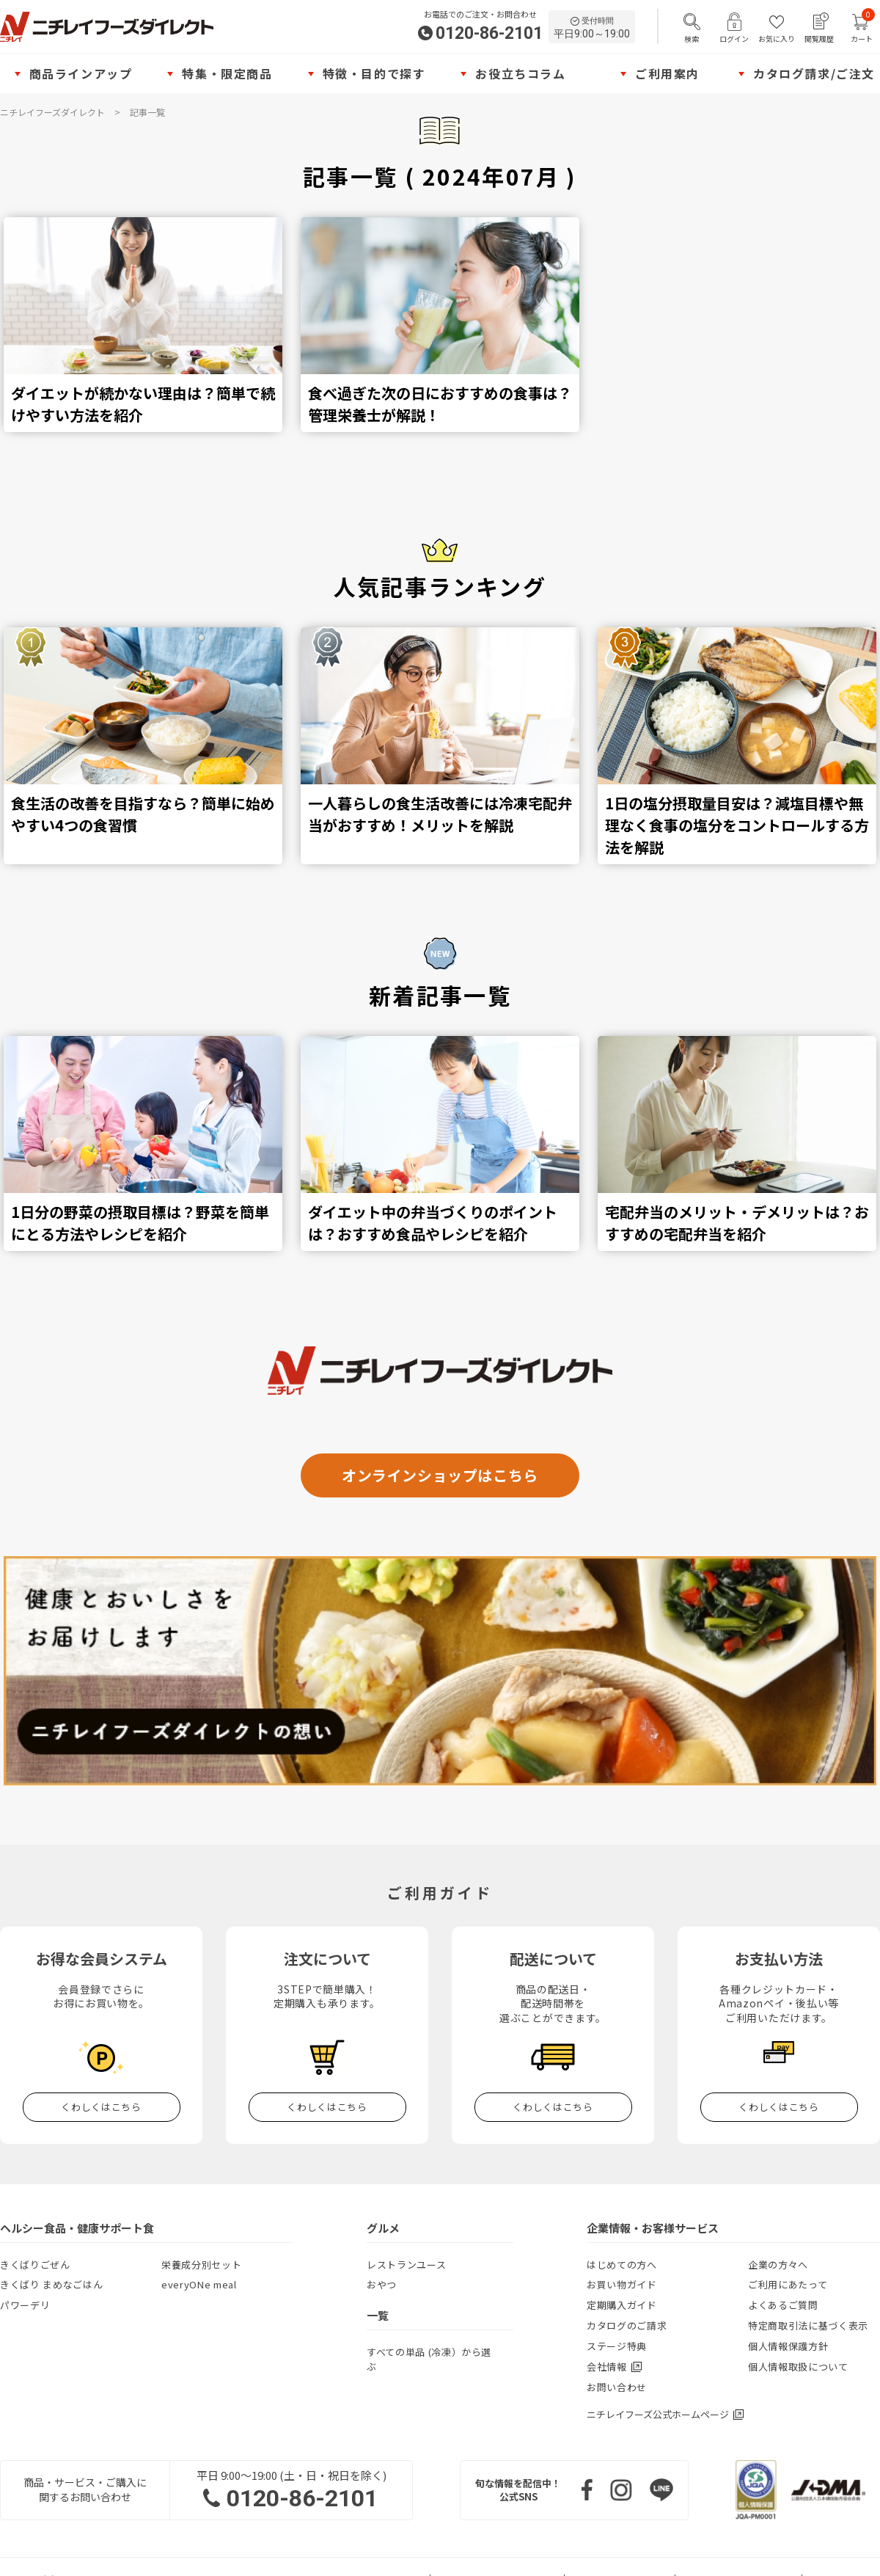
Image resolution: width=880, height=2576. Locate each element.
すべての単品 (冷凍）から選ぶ (429, 2359)
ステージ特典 (617, 2346)
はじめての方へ (622, 2265)
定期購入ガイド (622, 2305)
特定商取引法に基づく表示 (808, 2325)
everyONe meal (198, 2284)
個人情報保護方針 (788, 2346)
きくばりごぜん (35, 2265)
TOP (854, 1811)
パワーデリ (25, 2305)
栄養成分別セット (201, 2265)
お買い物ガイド (622, 2284)
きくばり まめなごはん (51, 2284)
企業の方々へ (778, 2265)
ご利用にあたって (787, 2284)
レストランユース (406, 2265)
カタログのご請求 (627, 2325)
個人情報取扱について (798, 2367)
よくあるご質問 (783, 2305)
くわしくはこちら (101, 2107)
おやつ (382, 2284)
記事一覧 (147, 112)
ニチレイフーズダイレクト (52, 112)
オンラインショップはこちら (440, 1475)
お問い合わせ (617, 2387)
